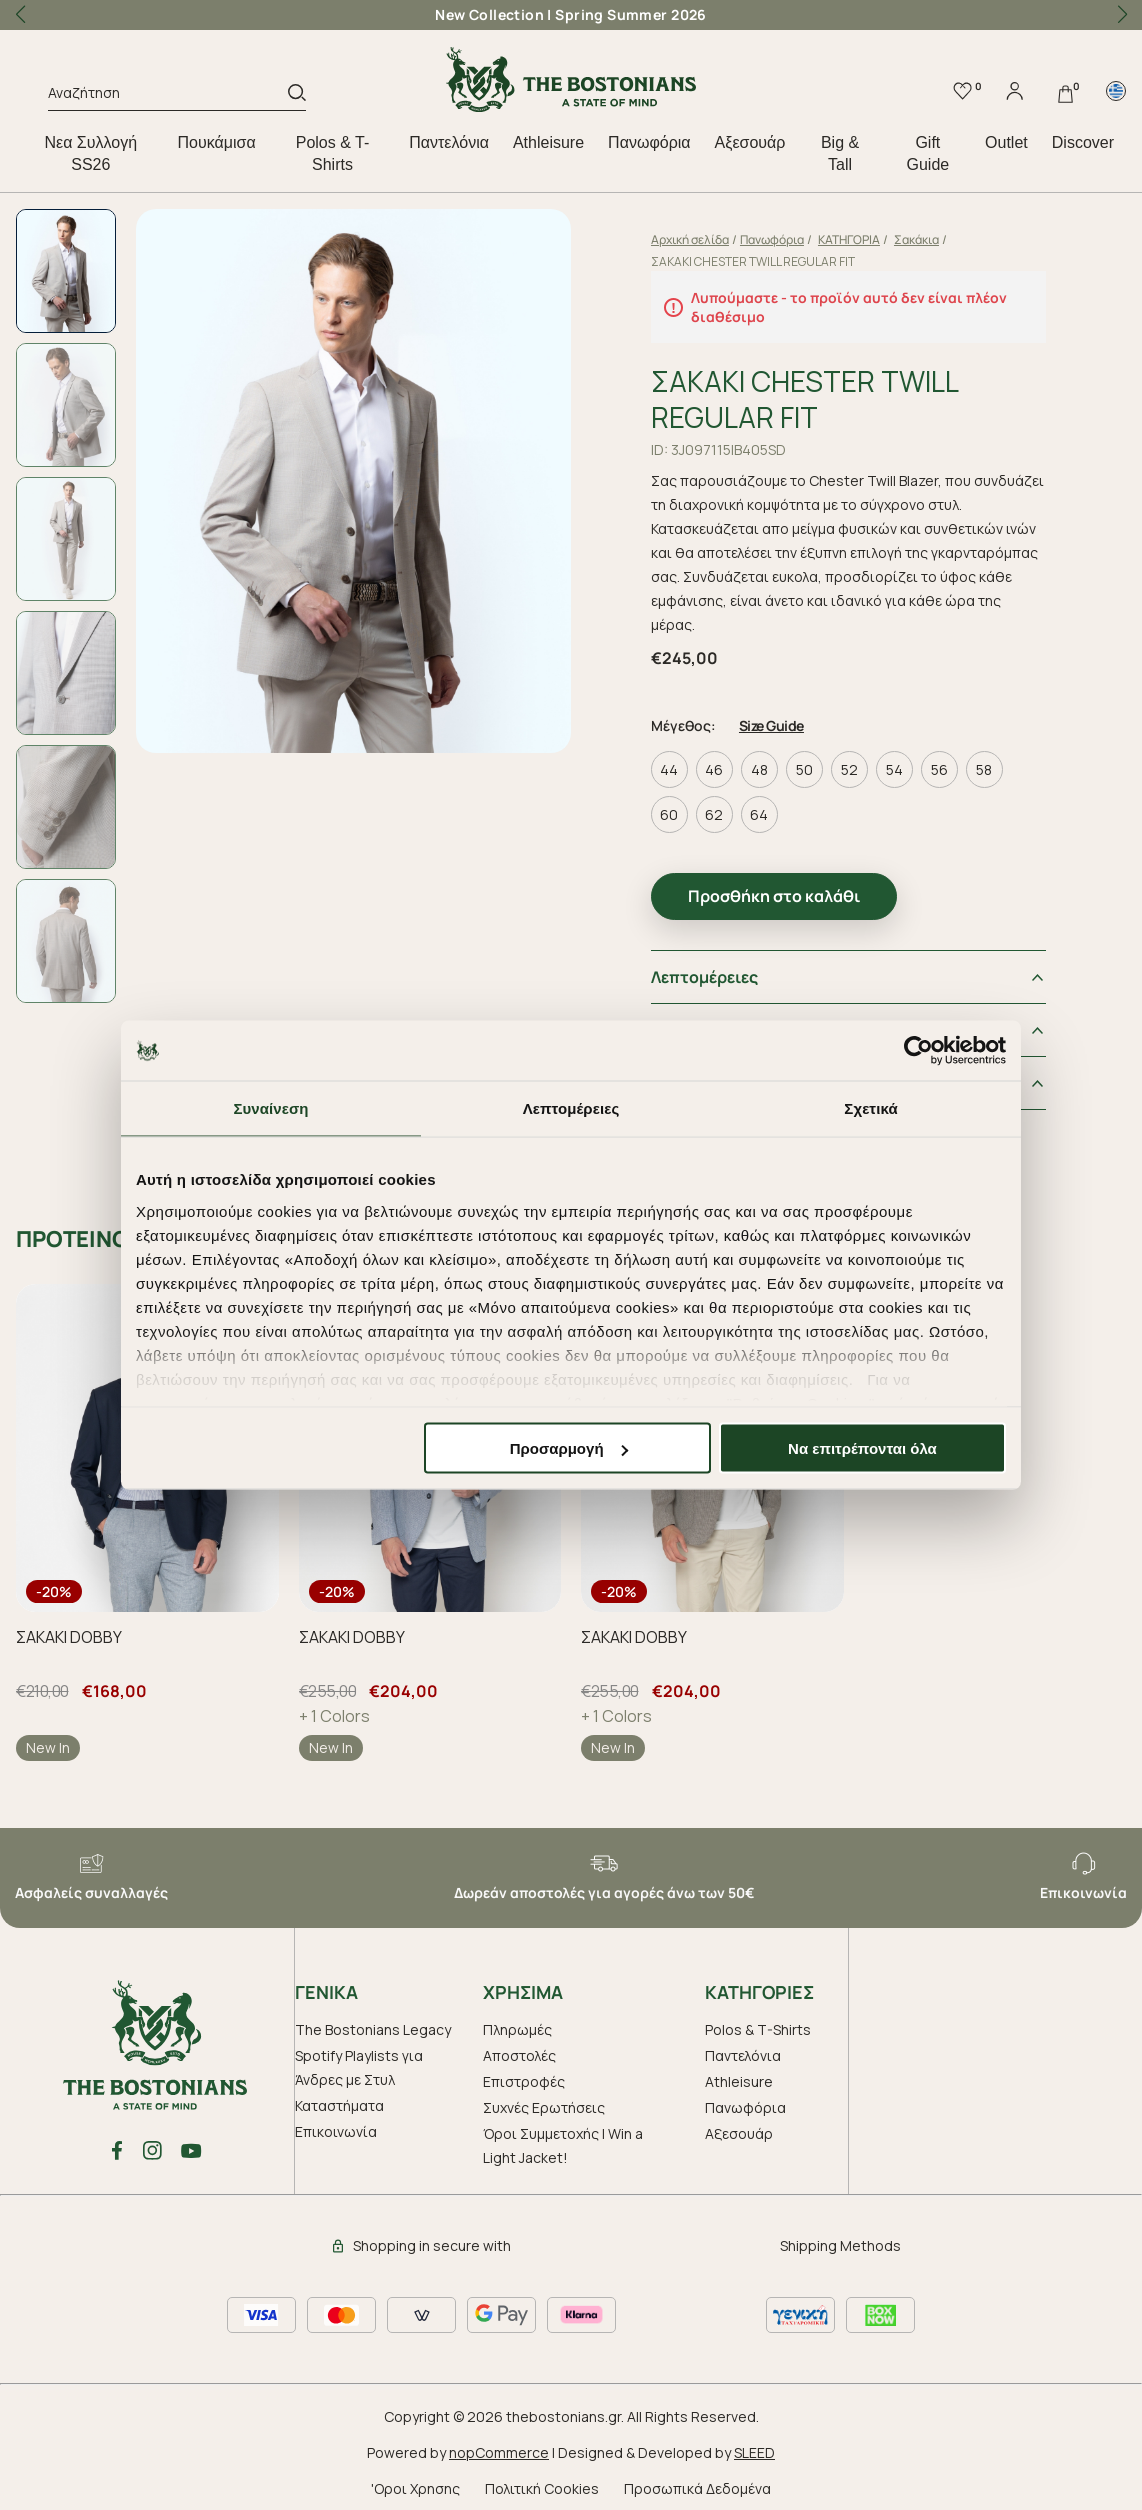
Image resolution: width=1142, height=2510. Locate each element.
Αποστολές (519, 2049)
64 (774, 808)
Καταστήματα (339, 2099)
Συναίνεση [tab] (270, 1108)
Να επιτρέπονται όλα (862, 1448)
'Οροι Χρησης (415, 2482)
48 (773, 763)
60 (684, 808)
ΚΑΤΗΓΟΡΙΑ (863, 239)
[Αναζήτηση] (168, 96)
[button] (1122, 15)
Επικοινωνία (336, 2125)
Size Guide (785, 719)
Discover (1083, 142)
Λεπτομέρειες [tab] (571, 1108)
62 (729, 808)
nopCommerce (499, 2446)
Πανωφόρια (649, 142)
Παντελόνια (449, 142)
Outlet (1006, 142)
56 (953, 763)
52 (863, 763)
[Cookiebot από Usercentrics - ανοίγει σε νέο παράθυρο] (918, 1051)
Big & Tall (840, 153)
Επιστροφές (524, 2075)
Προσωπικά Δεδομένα (697, 2482)
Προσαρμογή (569, 1448)
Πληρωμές (517, 2023)
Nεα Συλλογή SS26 (90, 153)
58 (999, 763)
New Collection (489, 14)
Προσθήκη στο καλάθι (788, 890)
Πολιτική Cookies (542, 2482)
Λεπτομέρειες (718, 971)
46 (729, 763)
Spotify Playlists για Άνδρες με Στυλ (359, 2061)
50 (818, 763)
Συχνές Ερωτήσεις (544, 2101)
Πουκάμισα (217, 142)
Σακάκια (930, 239)
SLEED (754, 2446)
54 (908, 763)
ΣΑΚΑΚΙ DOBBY (69, 1631)
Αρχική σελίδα (704, 239)
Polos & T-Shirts (333, 153)
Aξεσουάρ (750, 142)
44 (684, 763)
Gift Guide (928, 153)
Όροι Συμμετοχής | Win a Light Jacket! (563, 2139)
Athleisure (548, 142)
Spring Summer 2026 (631, 14)
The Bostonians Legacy (373, 2023)
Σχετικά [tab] (870, 1108)
